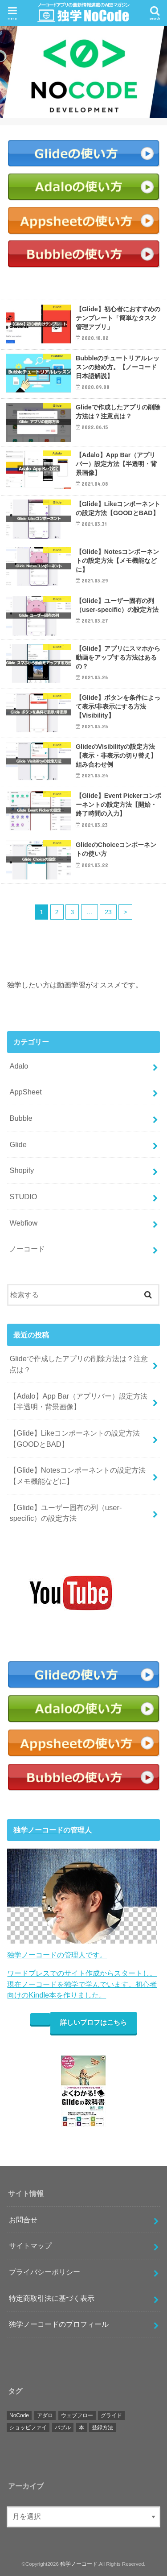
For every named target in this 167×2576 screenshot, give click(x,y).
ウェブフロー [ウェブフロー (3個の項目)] (77, 2415)
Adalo (18, 1066)
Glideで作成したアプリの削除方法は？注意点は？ (78, 1364)
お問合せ (23, 2220)
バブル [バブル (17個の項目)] (63, 2427)
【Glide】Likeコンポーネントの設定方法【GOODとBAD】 (74, 1438)
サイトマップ (30, 2246)
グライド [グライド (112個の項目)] (111, 2415)
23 (108, 912)
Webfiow (23, 1223)
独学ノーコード (79, 2564)
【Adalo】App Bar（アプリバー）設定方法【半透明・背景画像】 (78, 1401)
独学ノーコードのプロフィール (59, 2324)
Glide (17, 1144)
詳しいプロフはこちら (93, 2022)
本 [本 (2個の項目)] (81, 2427)
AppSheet (25, 1092)
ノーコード (27, 1249)
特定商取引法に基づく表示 (51, 2298)
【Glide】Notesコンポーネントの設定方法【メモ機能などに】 (77, 1475)
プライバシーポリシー (44, 2272)
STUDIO (23, 1197)
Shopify (21, 1170)
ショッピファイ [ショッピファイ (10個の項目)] (28, 2427)
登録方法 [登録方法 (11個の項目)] (102, 2427)
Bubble (20, 1118)
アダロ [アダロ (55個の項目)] (45, 2415)
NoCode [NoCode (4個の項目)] (19, 2415)
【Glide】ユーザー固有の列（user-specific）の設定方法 (65, 1513)
